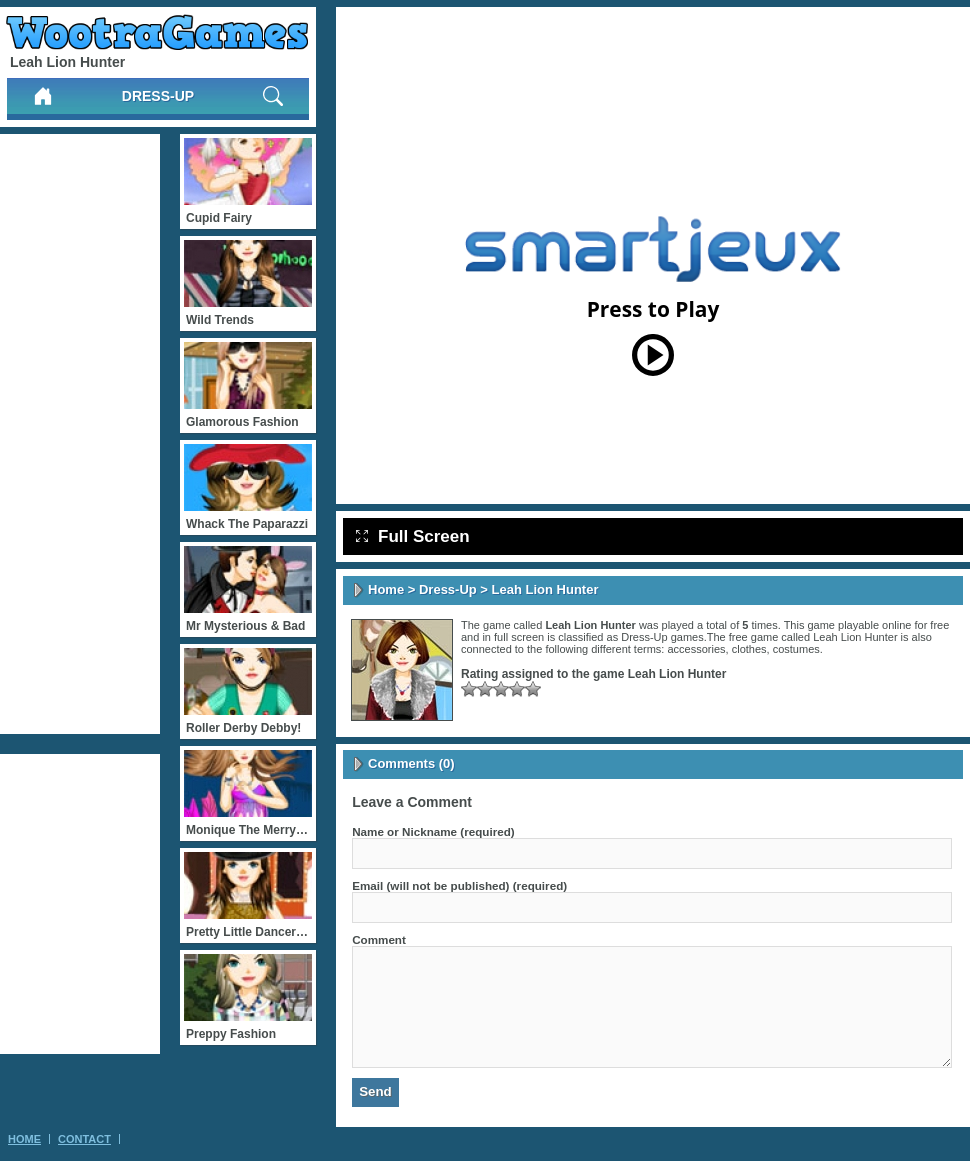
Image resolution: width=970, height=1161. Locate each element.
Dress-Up (158, 96)
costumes (796, 649)
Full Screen (413, 536)
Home (386, 589)
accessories (696, 649)
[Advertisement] (80, 434)
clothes (749, 649)
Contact (84, 1139)
